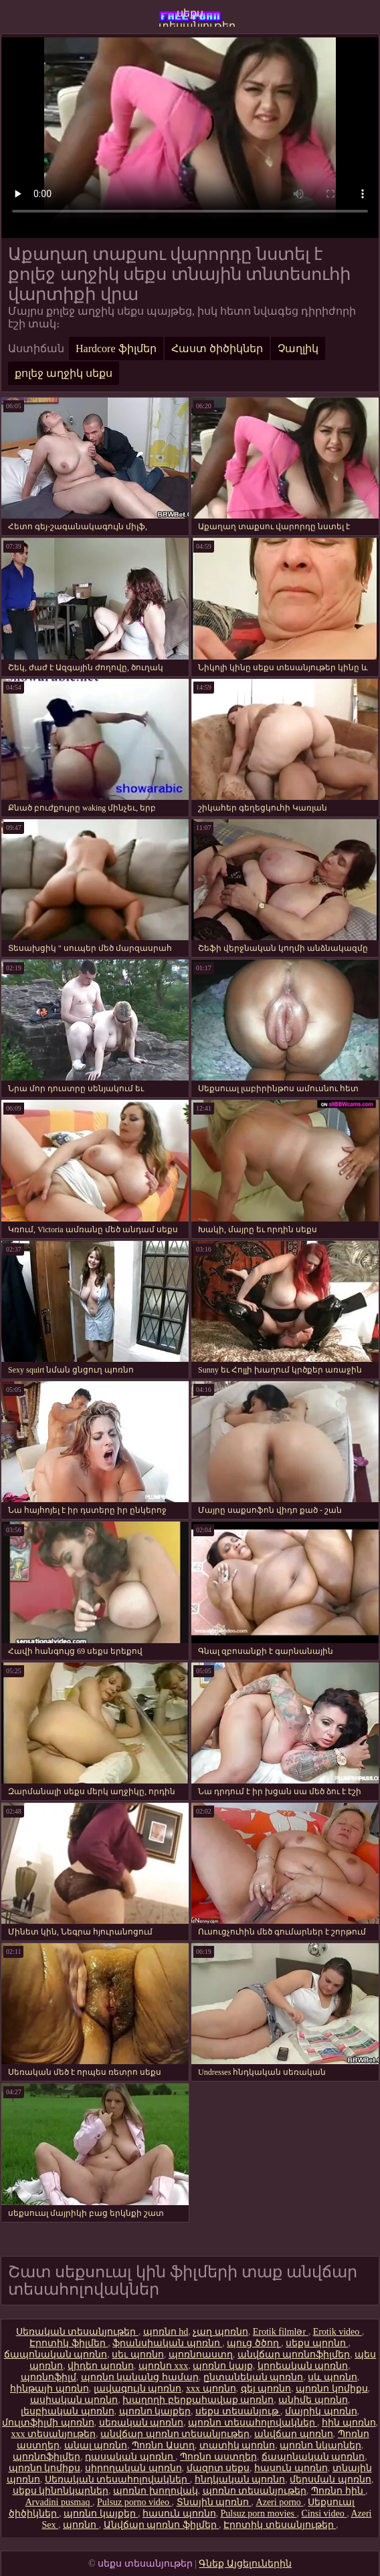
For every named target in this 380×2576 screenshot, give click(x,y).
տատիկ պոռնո (237, 2445)
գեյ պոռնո (266, 2389)
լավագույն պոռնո (138, 2389)
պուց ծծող (254, 2343)
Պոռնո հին (338, 2491)
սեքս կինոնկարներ (61, 2491)
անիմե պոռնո (313, 2400)
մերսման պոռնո (330, 2479)
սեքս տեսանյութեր (190, 17)
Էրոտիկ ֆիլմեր (68, 2343)
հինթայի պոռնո (49, 2389)
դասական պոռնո (130, 2457)
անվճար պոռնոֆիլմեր (294, 2354)
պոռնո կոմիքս (332, 2389)
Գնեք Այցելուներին (245, 2564)
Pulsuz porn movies (259, 2514)
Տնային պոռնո (214, 2502)
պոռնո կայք (223, 2366)
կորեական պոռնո (303, 2366)
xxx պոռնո (211, 2389)
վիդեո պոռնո (101, 2366)
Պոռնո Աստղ (163, 2445)
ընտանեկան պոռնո (253, 2377)
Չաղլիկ (298, 348)
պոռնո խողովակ (155, 2491)
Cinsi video (324, 2514)
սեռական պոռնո (141, 2423)
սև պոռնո (332, 2377)
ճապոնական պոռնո (56, 2354)
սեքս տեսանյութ (237, 2411)
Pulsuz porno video (134, 2502)
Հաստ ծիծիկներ (217, 348)
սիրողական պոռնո (133, 2468)
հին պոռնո (349, 2423)
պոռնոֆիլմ (48, 2377)
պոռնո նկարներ (320, 2445)
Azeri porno (280, 2502)
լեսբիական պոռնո (67, 2411)
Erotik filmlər (280, 2332)
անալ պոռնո (96, 2445)
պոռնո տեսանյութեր (255, 2491)
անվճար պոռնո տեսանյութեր (175, 2434)
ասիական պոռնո (74, 2400)
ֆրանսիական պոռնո (167, 2343)
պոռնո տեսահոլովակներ (252, 2423)
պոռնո (81, 2525)
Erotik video (337, 2332)
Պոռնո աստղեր (218, 2457)
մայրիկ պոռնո (321, 2411)
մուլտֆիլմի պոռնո (48, 2423)
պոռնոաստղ (201, 2354)
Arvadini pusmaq (58, 2502)
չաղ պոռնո (220, 2332)
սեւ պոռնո (138, 2354)
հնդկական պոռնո (240, 2479)
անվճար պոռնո (293, 2434)
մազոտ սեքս (218, 2468)
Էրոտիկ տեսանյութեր (279, 2525)
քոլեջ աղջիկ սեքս (63, 373)
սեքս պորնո (317, 2343)
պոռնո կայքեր (155, 2411)
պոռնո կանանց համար (140, 2377)
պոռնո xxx (163, 2366)
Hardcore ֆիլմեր (116, 348)
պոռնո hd (166, 2332)
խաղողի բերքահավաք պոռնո (198, 2400)
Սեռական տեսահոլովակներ (117, 2479)
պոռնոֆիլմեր (46, 2457)
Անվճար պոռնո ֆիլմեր (161, 2525)
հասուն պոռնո (291, 2468)
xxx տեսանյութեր (53, 2434)
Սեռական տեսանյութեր (77, 2332)
